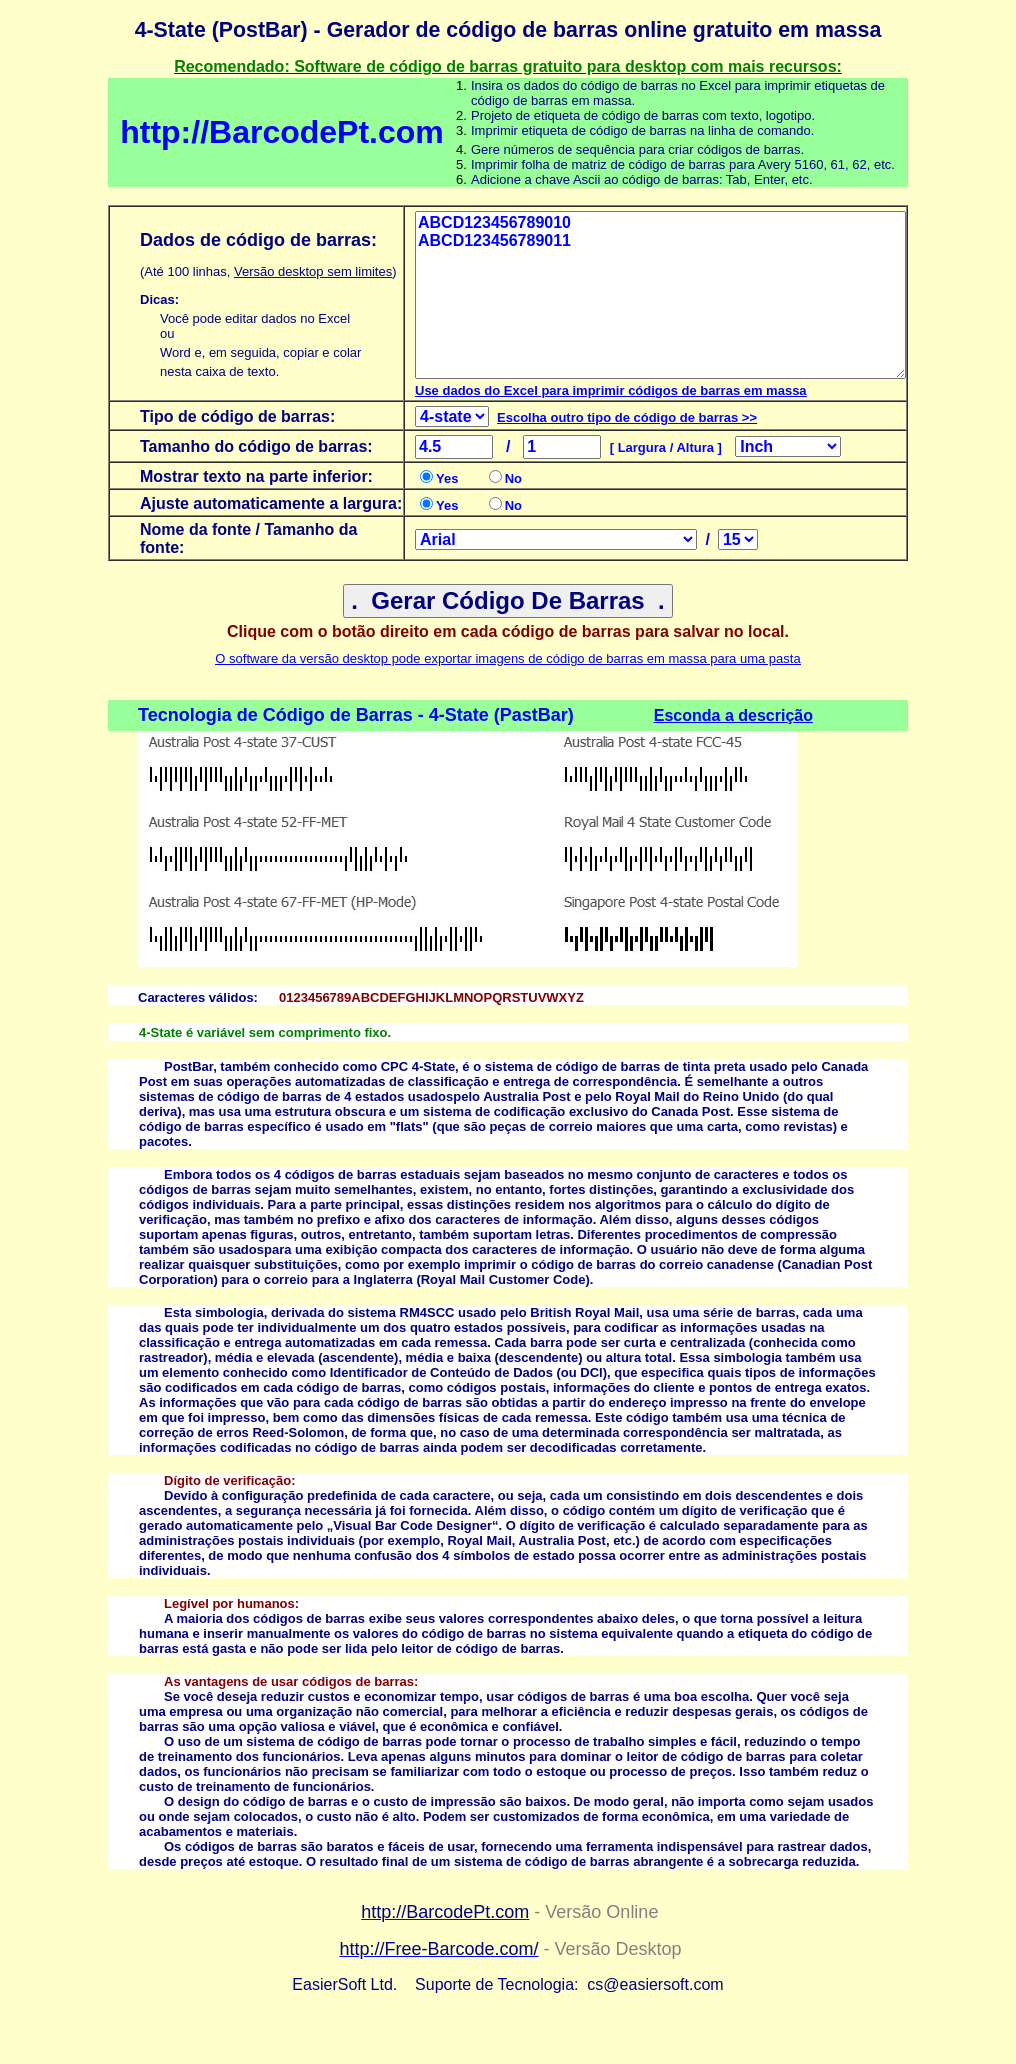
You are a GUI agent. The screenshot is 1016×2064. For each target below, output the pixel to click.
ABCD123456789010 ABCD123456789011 (660, 295)
